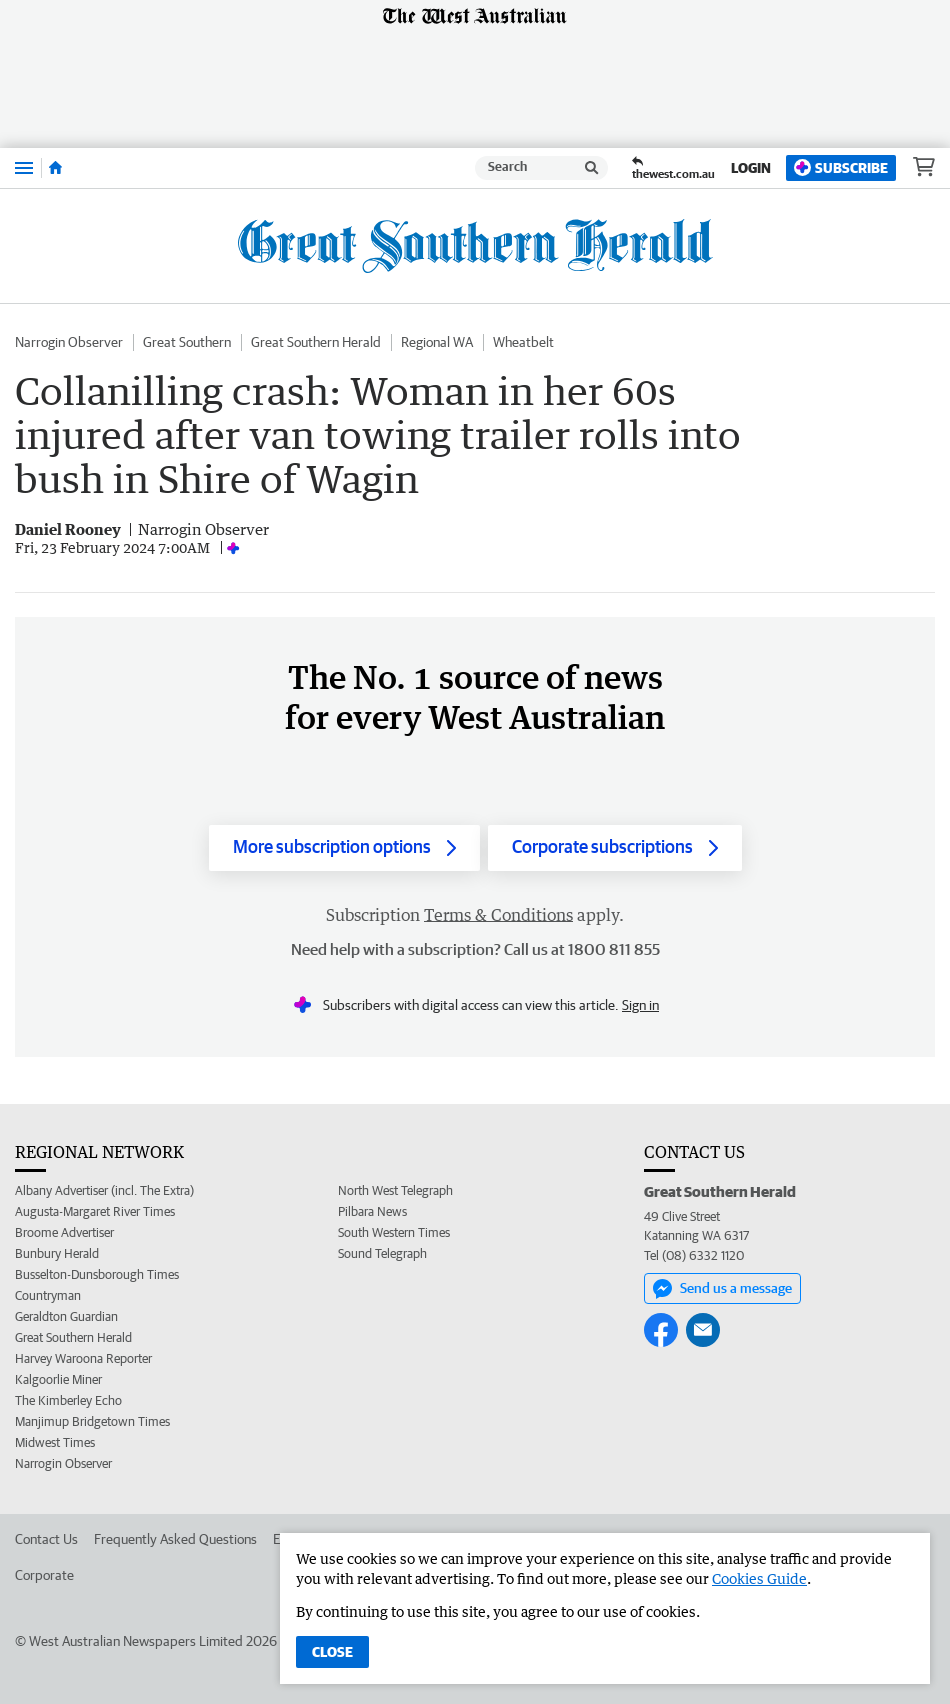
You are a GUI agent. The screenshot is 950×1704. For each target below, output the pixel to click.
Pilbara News (372, 1211)
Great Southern (187, 342)
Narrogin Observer (69, 342)
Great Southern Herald (316, 342)
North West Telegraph (395, 1190)
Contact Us (46, 1539)
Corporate (44, 1575)
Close (332, 1652)
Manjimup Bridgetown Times (92, 1421)
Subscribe (841, 167)
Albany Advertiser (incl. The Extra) (104, 1190)
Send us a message (722, 1289)
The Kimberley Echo (68, 1400)
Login (751, 168)
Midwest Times (55, 1442)
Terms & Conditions (498, 915)
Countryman (48, 1295)
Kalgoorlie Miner (58, 1379)
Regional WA (437, 342)
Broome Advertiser (64, 1232)
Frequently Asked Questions (175, 1539)
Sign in (640, 1005)
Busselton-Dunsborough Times (97, 1274)
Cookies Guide (759, 1578)
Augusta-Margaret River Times (95, 1211)
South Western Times (394, 1232)
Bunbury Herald (57, 1253)
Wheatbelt (523, 342)
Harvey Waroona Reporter (83, 1358)
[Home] (55, 168)
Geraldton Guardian (66, 1316)
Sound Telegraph (382, 1253)
